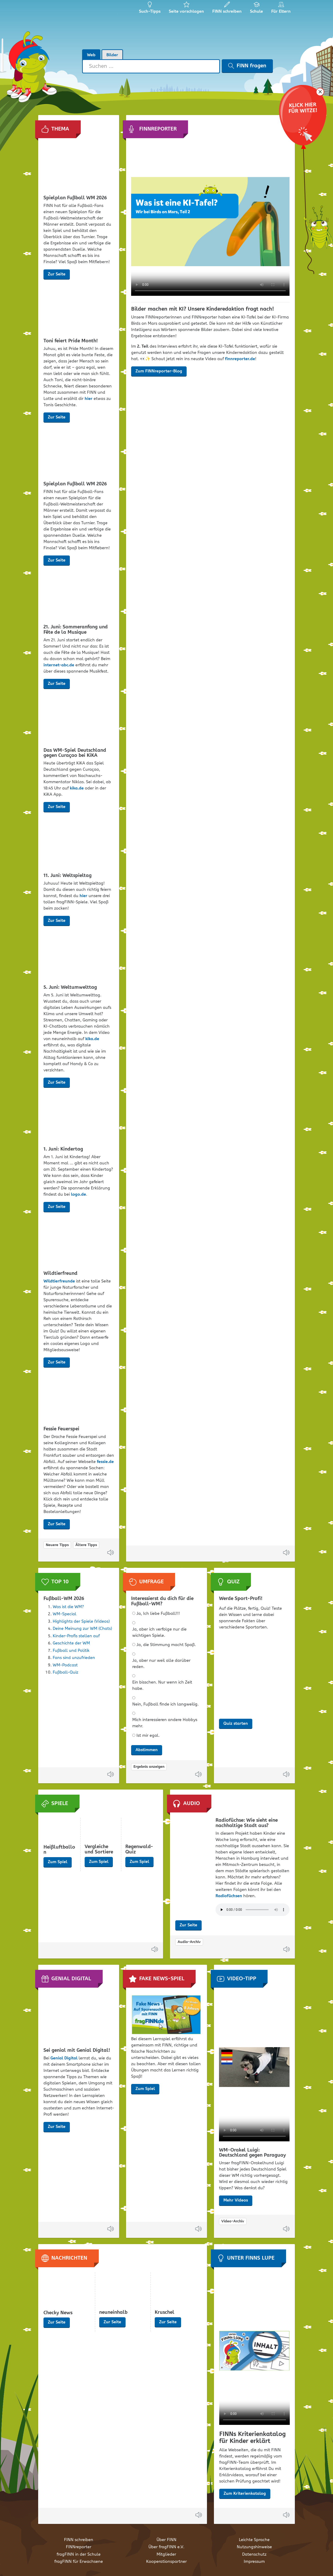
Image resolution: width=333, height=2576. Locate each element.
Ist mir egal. (148, 1736)
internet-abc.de (58, 665)
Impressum (254, 2561)
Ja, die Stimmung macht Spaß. (166, 1645)
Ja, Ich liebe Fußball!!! (158, 1614)
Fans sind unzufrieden (74, 1658)
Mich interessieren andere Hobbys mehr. (164, 1723)
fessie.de (105, 1462)
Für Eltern (282, 9)
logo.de (78, 1194)
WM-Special (64, 1614)
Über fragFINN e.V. (166, 2547)
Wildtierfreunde (59, 1281)
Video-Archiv (232, 2221)
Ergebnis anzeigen (148, 1767)
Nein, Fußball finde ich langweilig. (165, 1704)
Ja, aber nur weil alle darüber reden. (161, 1664)
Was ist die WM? (68, 1607)
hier (88, 399)
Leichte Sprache (254, 2540)
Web (91, 55)
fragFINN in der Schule (79, 2554)
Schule (256, 9)
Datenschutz (254, 2554)
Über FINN (166, 2540)
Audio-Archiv (189, 1942)
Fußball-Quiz (65, 1672)
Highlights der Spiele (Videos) (81, 1621)
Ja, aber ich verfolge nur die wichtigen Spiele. (159, 1632)
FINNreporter (78, 2547)
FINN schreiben (78, 2540)
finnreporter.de (240, 359)
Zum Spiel (57, 1862)
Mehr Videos (235, 2200)
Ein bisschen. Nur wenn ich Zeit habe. (162, 1685)
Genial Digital (63, 2058)
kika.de (77, 788)
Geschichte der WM (71, 1643)
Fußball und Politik (71, 1650)
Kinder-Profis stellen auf (76, 1636)
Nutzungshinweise (254, 2547)
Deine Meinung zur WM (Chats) (82, 1628)
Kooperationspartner (166, 2561)
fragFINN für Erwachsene (78, 2561)
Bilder (112, 55)
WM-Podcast (65, 1665)
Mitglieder (166, 2554)
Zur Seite (56, 274)
